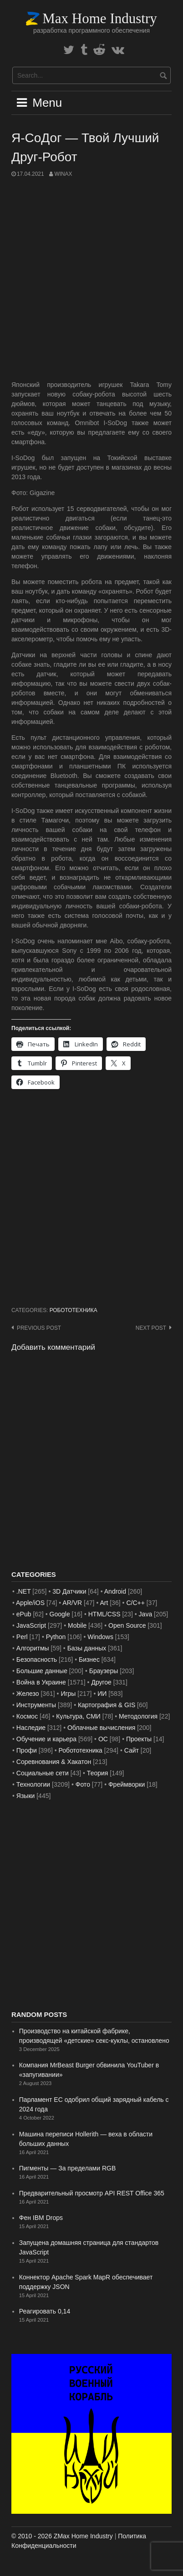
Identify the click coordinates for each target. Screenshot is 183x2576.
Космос (27, 1716)
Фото (83, 1784)
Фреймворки (126, 1784)
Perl (22, 1636)
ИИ (102, 1693)
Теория (97, 1773)
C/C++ (135, 1602)
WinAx (63, 174)
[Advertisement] (91, 279)
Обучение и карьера (46, 1739)
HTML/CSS (104, 1614)
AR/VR (72, 1602)
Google (60, 1614)
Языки (25, 1795)
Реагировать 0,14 (44, 2311)
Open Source (127, 1625)
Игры (68, 1693)
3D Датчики (69, 1591)
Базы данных (87, 1648)
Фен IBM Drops (41, 2217)
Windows (100, 1636)
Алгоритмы (32, 1648)
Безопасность (36, 1659)
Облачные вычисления (101, 1727)
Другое (101, 1682)
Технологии (33, 1784)
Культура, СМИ (78, 1716)
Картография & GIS (106, 1705)
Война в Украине (41, 1682)
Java (145, 1614)
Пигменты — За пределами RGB (67, 2168)
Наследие (31, 1727)
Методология (138, 1716)
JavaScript (31, 1625)
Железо (27, 1693)
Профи (26, 1750)
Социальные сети (42, 1773)
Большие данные (41, 1670)
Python (56, 1636)
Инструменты (36, 1705)
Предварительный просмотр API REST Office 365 (91, 2193)
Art (104, 1602)
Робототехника (73, 1310)
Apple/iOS (30, 1602)
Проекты (139, 1739)
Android (115, 1591)
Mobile (77, 1625)
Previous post (39, 1328)
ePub (23, 1614)
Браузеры (103, 1670)
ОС (103, 1739)
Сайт (131, 1750)
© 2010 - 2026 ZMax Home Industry (62, 2536)
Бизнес (89, 1659)
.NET (23, 1591)
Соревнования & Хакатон (54, 1761)
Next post (151, 1328)
